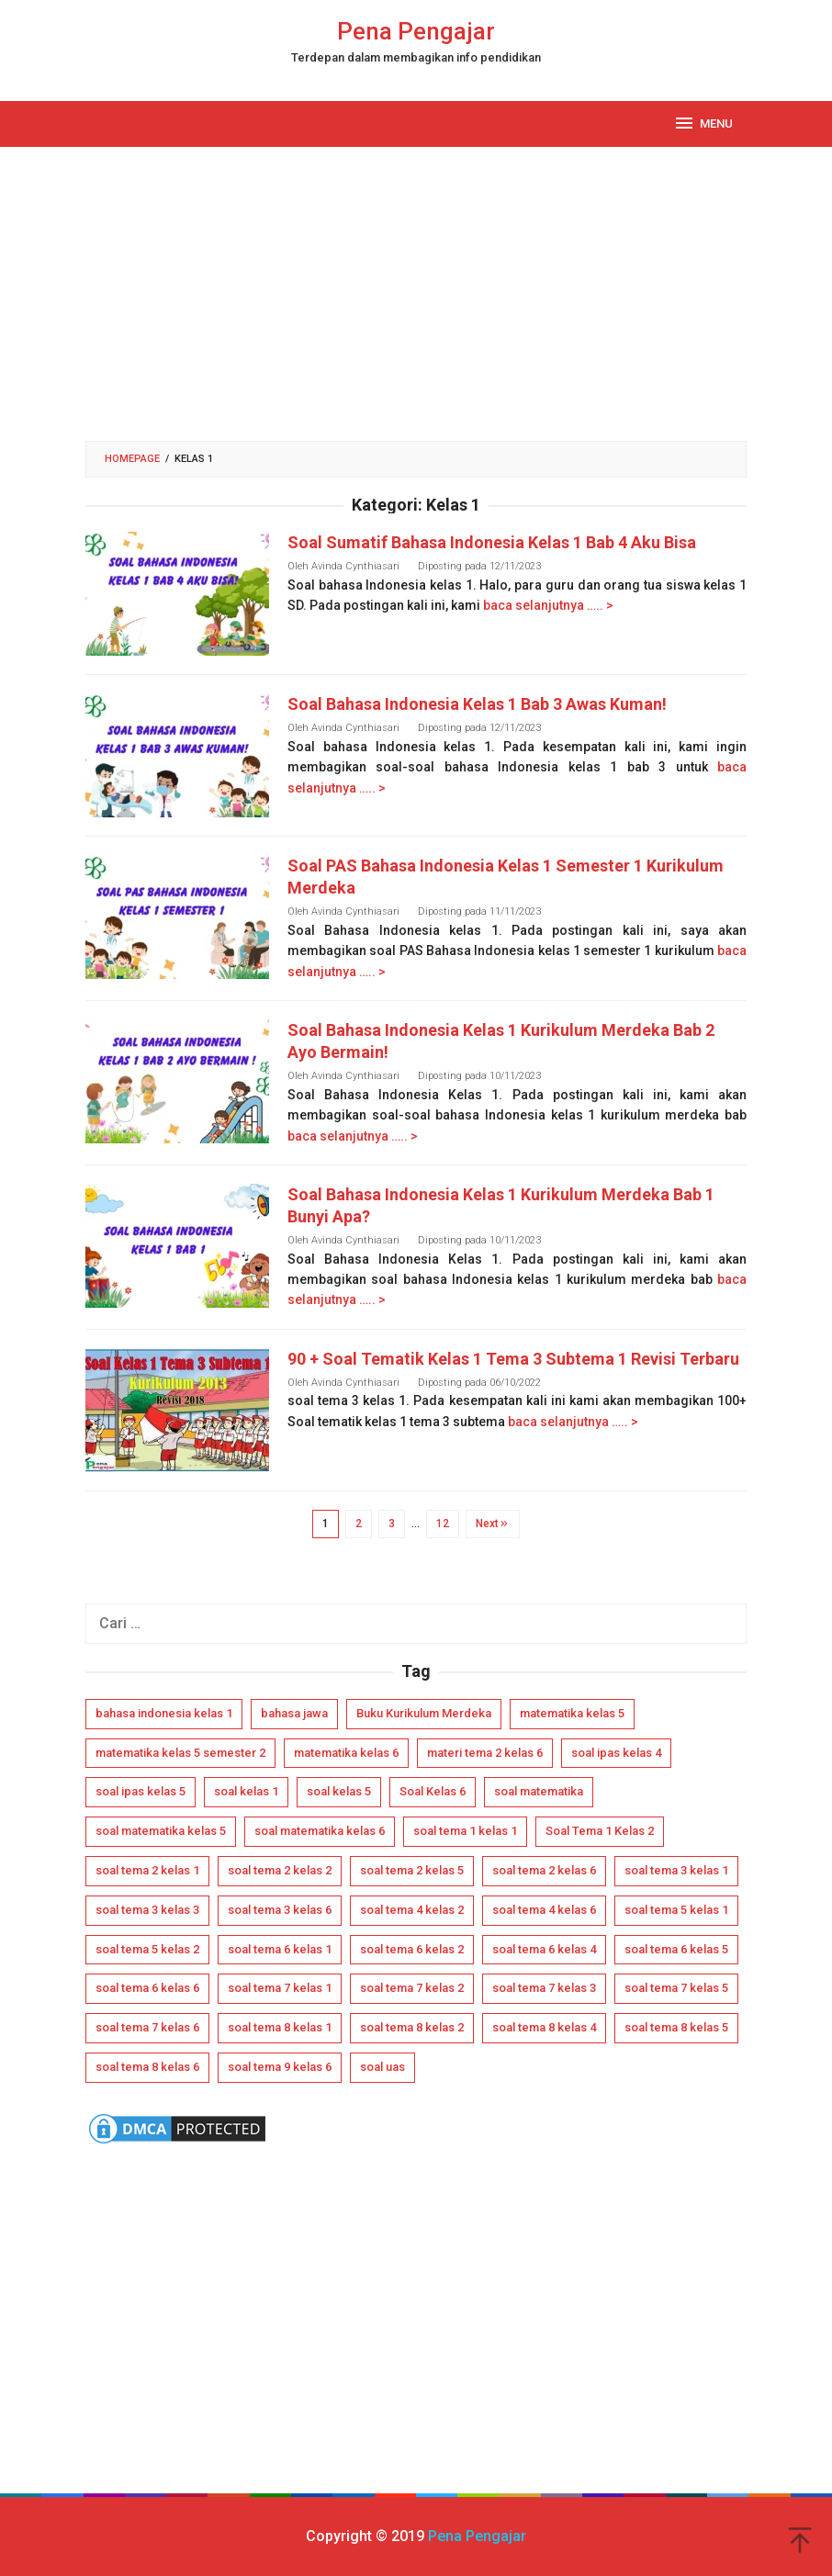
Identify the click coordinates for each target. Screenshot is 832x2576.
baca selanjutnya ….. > (548, 605)
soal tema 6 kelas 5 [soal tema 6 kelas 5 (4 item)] (676, 1949)
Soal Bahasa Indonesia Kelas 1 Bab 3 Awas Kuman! (477, 704)
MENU (703, 123)
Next (493, 1523)
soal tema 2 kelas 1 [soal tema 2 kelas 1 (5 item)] (147, 1870)
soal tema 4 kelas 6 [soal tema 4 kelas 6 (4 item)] (544, 1910)
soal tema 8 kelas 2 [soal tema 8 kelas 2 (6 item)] (412, 2027)
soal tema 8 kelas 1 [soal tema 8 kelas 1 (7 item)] (280, 2027)
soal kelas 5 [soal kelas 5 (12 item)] (339, 1791)
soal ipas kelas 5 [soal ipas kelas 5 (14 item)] (141, 1791)
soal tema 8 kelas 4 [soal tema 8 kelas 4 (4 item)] (544, 2027)
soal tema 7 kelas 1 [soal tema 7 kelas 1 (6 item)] (280, 1988)
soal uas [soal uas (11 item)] (382, 2067)
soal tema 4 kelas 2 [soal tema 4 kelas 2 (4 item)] (412, 1910)
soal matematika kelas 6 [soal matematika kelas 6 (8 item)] (319, 1831)
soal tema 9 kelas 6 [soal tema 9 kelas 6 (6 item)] (280, 2067)
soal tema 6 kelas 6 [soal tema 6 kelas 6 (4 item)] (147, 1988)
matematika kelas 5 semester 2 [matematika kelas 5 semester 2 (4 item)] (180, 1753)
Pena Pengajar (416, 31)
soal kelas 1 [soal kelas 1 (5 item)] (246, 1791)
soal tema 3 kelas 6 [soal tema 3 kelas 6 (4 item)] (280, 1910)
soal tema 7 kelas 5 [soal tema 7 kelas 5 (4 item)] (676, 1988)
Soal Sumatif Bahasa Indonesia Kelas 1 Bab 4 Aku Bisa (491, 542)
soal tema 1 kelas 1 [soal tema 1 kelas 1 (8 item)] (465, 1831)
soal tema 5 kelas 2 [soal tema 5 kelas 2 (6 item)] (147, 1949)
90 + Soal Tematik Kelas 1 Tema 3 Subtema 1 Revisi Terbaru (513, 1358)
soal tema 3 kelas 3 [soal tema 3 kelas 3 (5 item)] (147, 1910)
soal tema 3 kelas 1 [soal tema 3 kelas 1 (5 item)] (676, 1870)
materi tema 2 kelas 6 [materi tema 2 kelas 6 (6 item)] (485, 1753)
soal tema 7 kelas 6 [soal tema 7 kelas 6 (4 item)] (147, 2027)
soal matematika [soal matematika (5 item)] (538, 1791)
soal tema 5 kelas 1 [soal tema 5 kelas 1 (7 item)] (676, 1910)
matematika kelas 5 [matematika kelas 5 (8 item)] (572, 1713)
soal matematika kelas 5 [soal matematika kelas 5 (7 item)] (161, 1831)
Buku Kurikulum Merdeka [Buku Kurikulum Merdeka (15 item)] (423, 1713)
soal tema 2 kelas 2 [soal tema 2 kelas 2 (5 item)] (280, 1870)
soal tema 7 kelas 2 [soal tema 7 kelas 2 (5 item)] (412, 1988)
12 (442, 1523)
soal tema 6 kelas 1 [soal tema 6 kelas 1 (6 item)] (280, 1949)
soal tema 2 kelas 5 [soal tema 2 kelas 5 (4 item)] (412, 1870)
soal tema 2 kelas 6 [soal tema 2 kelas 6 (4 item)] (544, 1870)
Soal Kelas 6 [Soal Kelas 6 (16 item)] (432, 1791)
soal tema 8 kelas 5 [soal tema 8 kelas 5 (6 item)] (676, 2027)
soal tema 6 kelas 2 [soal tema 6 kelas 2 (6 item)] (412, 1949)
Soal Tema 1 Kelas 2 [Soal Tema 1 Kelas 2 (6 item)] (599, 1831)
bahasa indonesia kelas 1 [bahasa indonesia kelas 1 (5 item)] (164, 1713)
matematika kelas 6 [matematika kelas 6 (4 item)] (346, 1753)
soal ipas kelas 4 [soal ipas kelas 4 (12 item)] (616, 1753)
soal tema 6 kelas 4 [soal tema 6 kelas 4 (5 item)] (544, 1949)
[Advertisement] (416, 293)
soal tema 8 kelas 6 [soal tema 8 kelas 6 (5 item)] (147, 2067)
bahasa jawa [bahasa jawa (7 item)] (294, 1713)
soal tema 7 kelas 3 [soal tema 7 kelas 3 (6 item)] (544, 1988)
